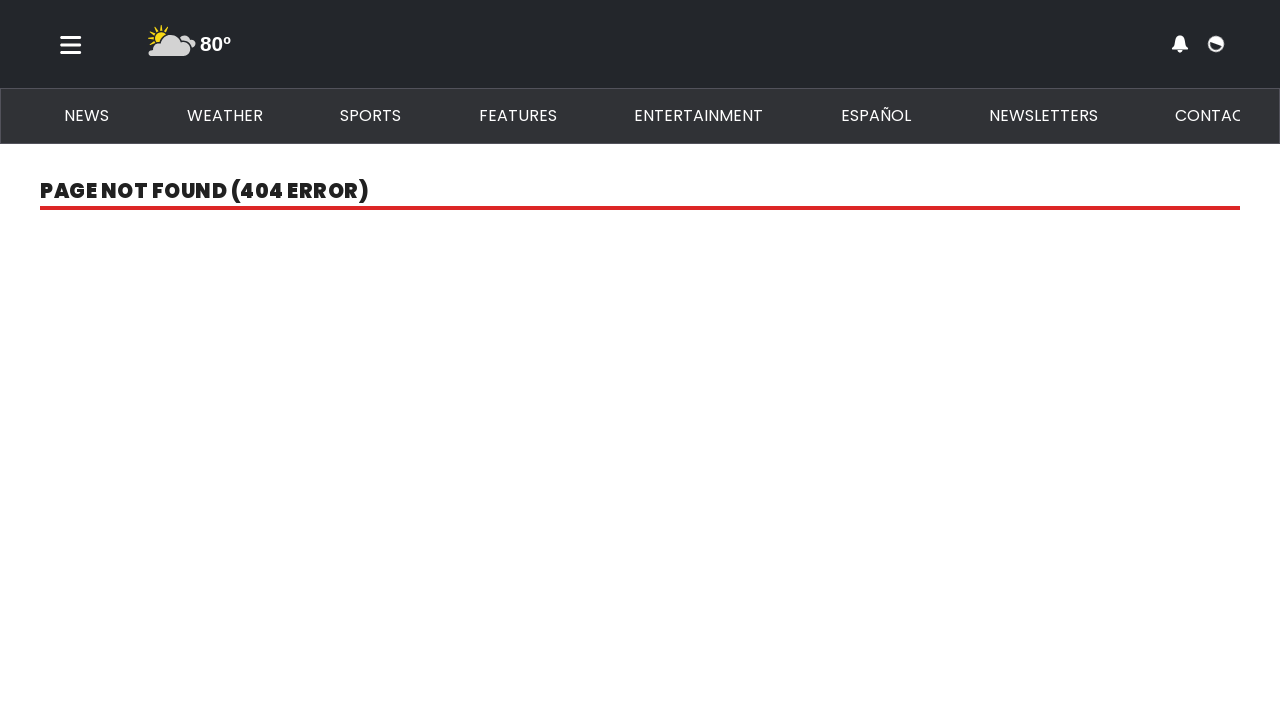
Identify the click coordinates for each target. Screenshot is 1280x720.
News (86, 115)
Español (876, 115)
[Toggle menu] (71, 44)
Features (518, 115)
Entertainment (698, 115)
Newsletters (1043, 115)
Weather (225, 115)
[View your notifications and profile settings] (1180, 44)
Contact (1214, 115)
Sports (370, 115)
